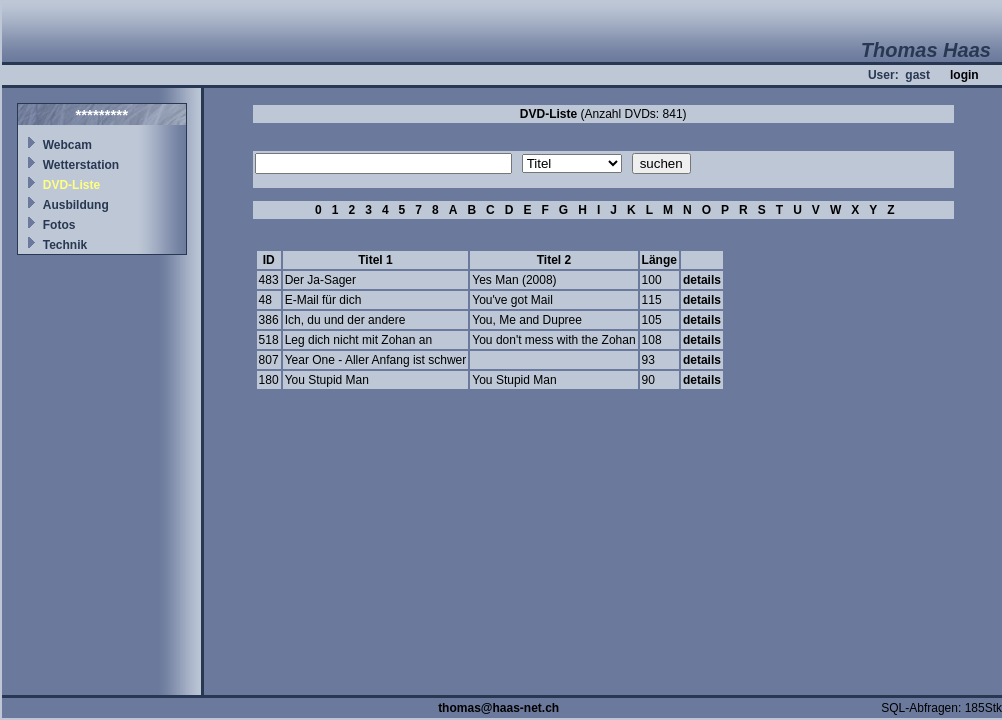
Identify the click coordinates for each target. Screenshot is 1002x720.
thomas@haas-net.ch (498, 708)
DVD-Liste (71, 185)
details (702, 280)
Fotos (59, 225)
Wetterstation (81, 165)
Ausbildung (76, 205)
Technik (65, 245)
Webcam (67, 145)
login (964, 75)
